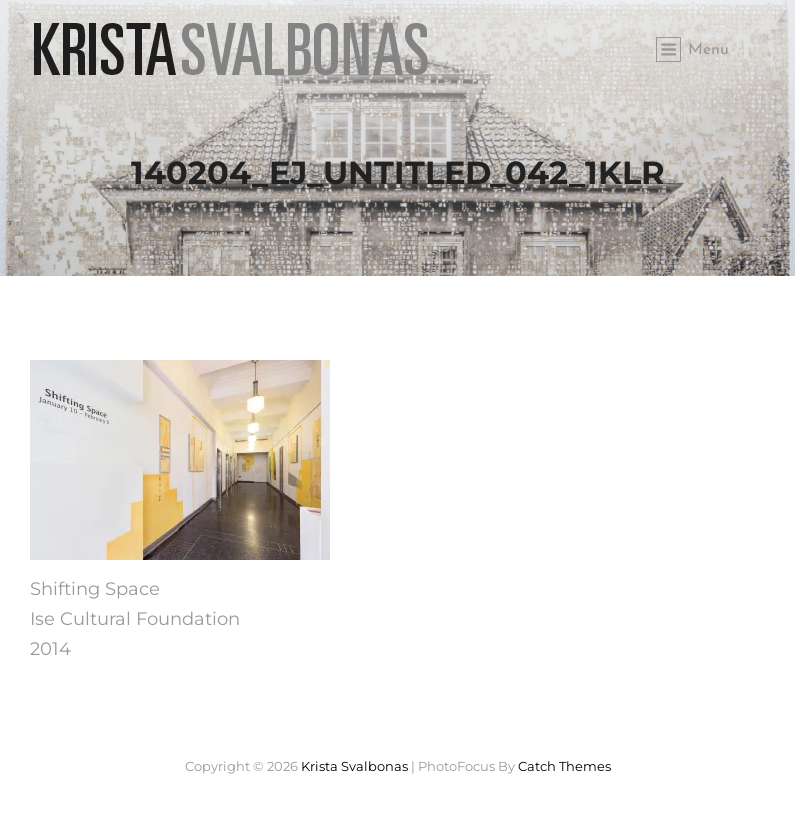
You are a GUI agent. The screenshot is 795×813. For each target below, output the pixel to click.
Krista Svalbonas (354, 766)
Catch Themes (564, 766)
